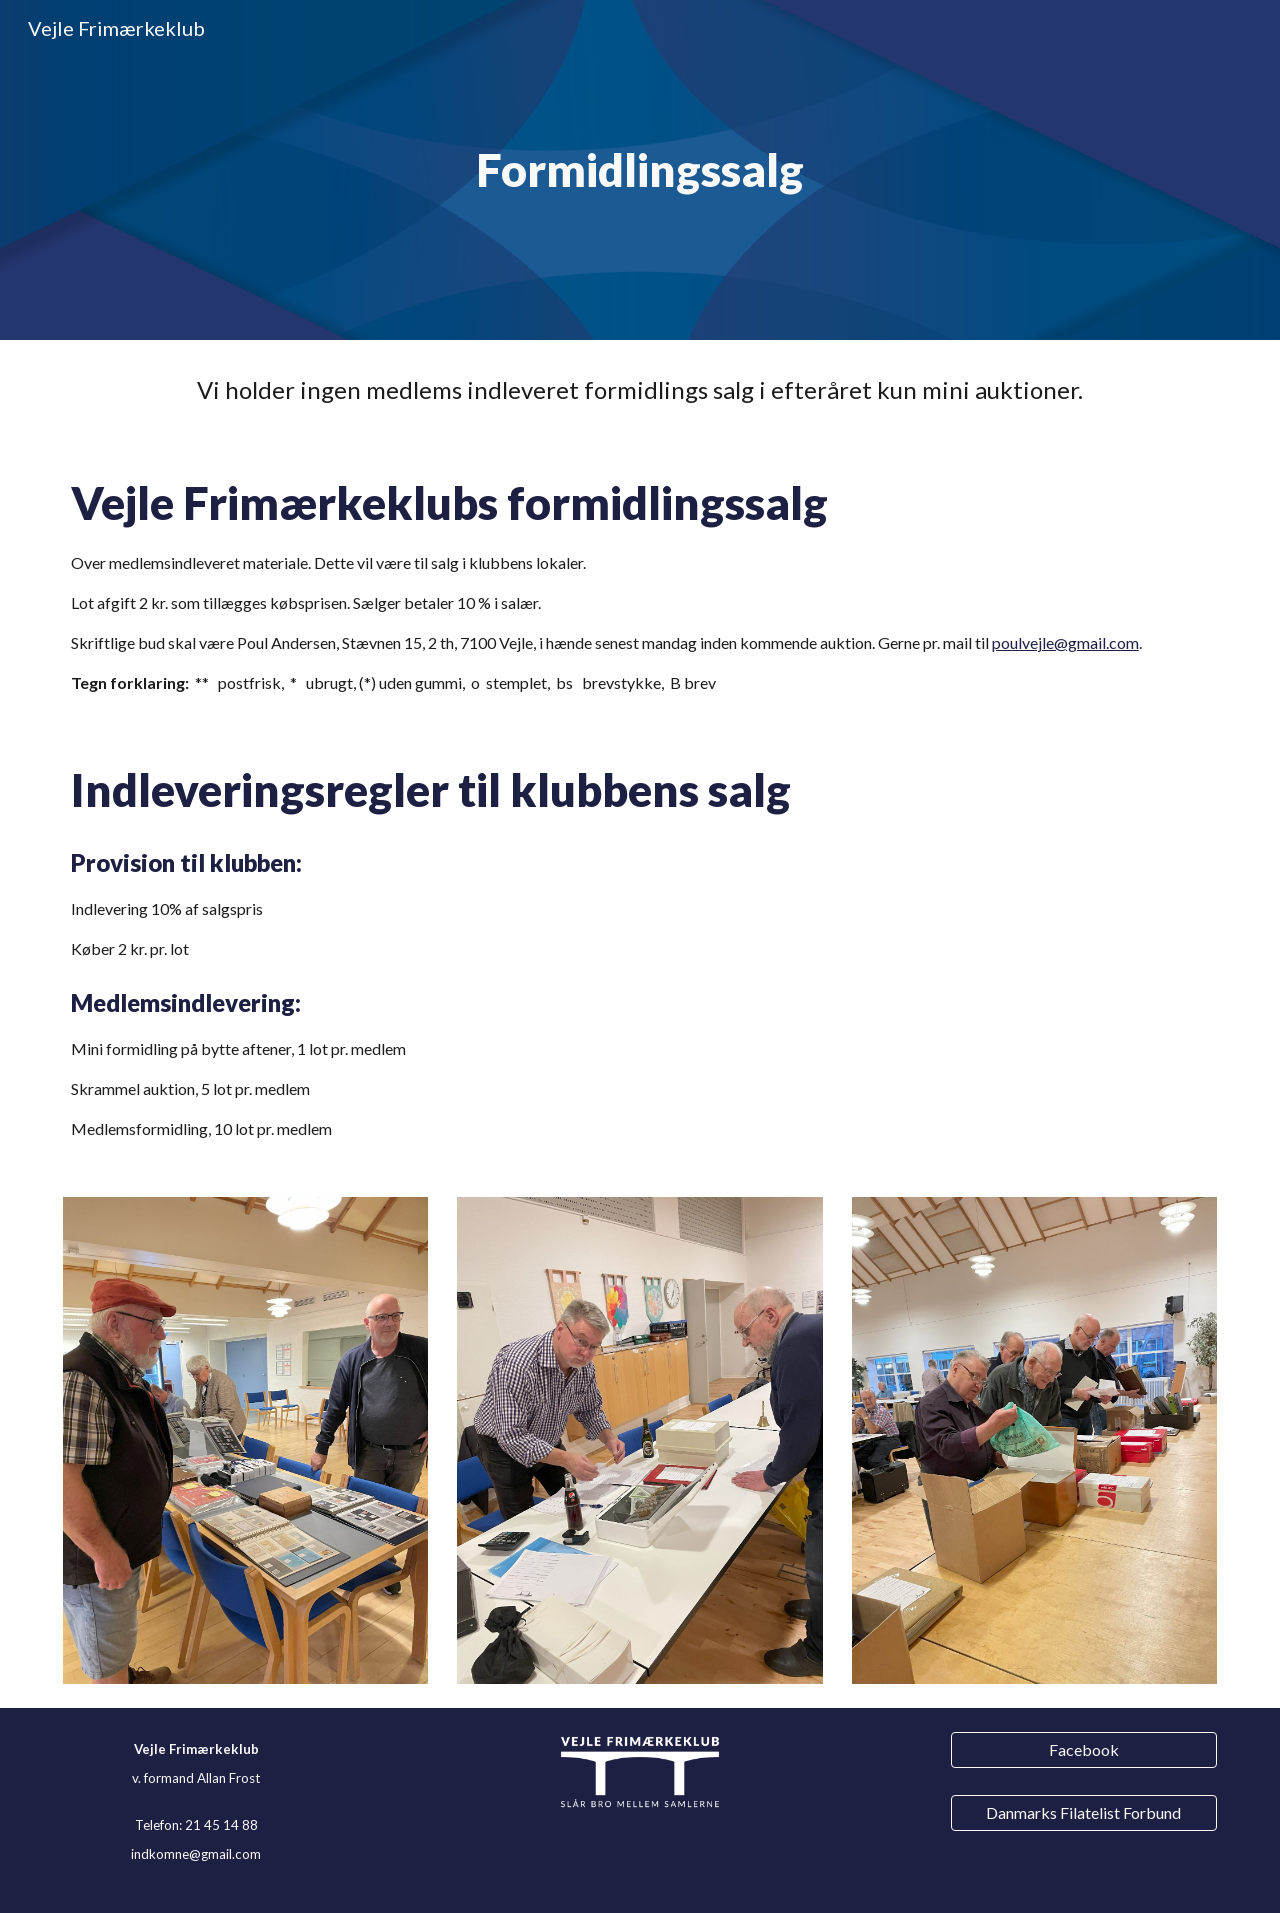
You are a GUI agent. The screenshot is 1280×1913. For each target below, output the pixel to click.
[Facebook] (1084, 1749)
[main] (640, 170)
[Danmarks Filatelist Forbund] (1084, 1812)
